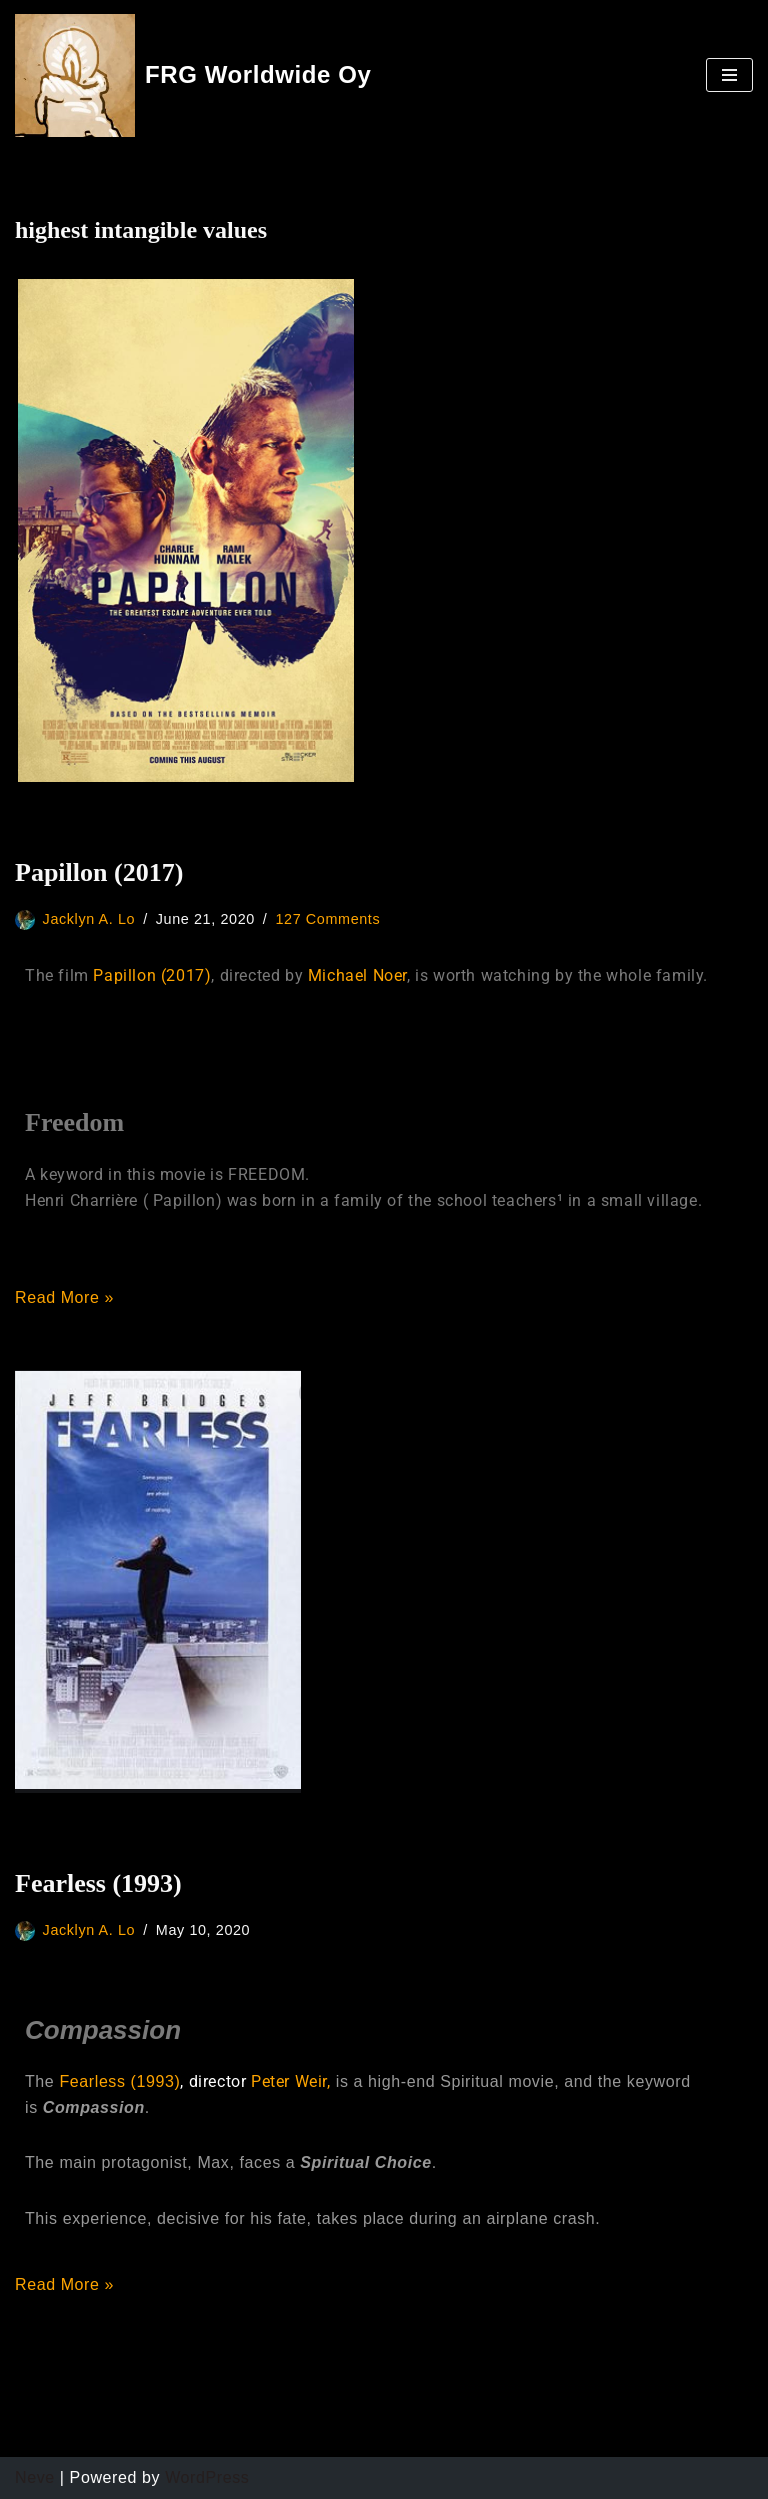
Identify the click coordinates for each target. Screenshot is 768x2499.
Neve (35, 2477)
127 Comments (327, 919)
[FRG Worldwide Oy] (193, 75)
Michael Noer (357, 975)
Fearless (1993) (98, 1883)
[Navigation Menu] (729, 75)
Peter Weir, (291, 2081)
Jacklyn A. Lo (89, 919)
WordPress (207, 2477)
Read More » (64, 1297)
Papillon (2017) (99, 872)
